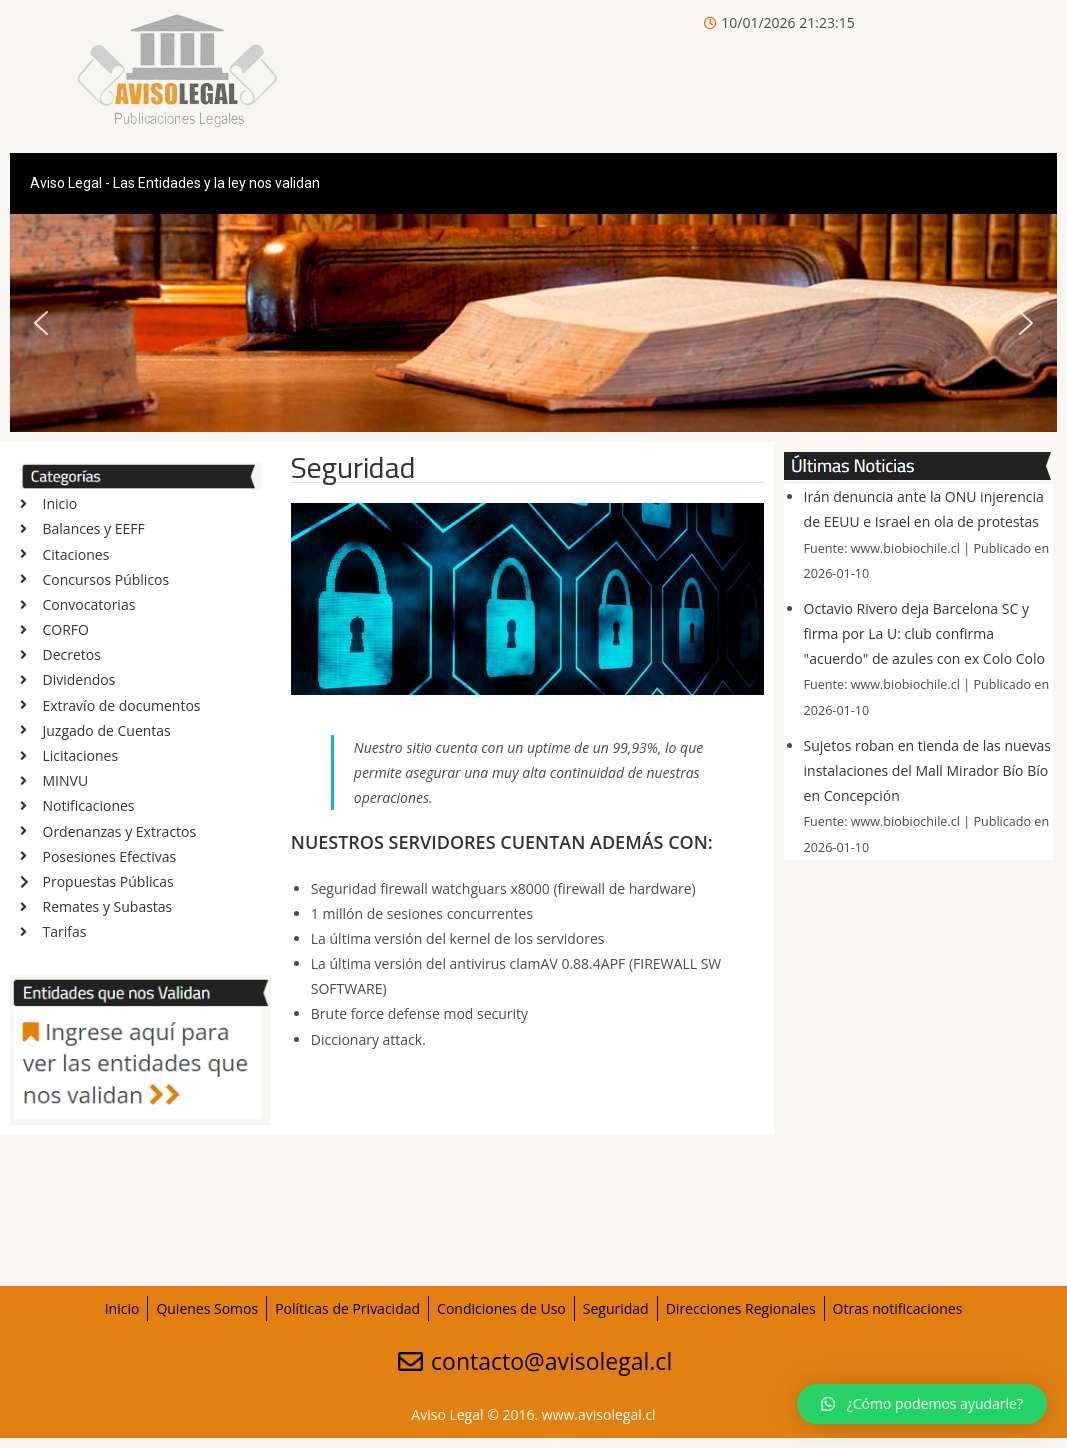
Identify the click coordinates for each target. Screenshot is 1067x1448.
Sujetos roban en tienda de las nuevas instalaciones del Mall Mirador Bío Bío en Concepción (927, 770)
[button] (41, 323)
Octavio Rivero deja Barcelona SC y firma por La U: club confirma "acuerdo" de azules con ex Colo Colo (924, 633)
